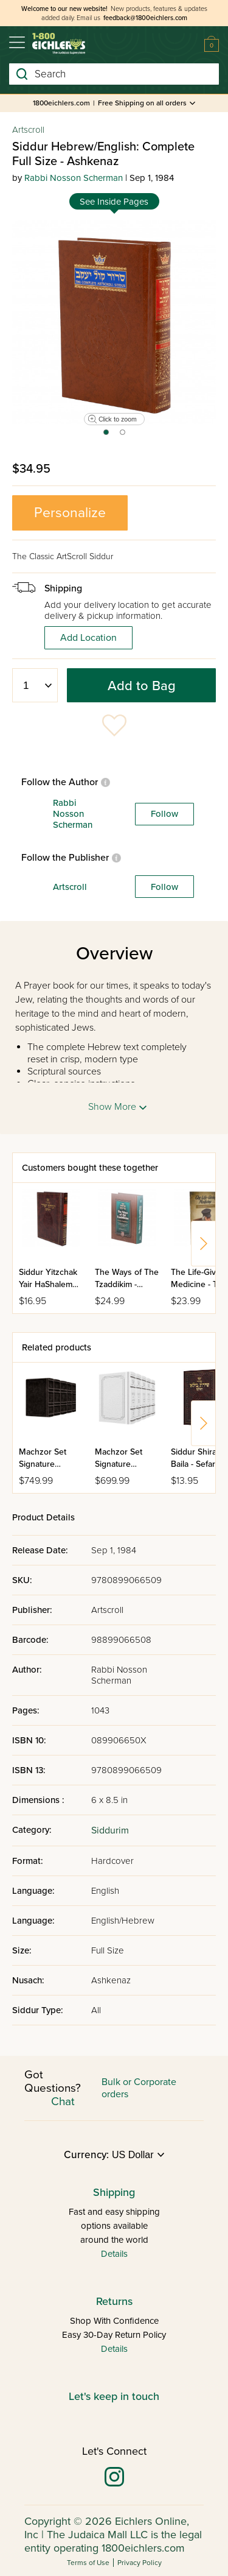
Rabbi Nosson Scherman (73, 177)
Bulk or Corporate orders (139, 2088)
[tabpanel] (114, 322)
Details (114, 2253)
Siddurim (110, 1830)
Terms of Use (88, 2562)
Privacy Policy (139, 2562)
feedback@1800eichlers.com (145, 18)
